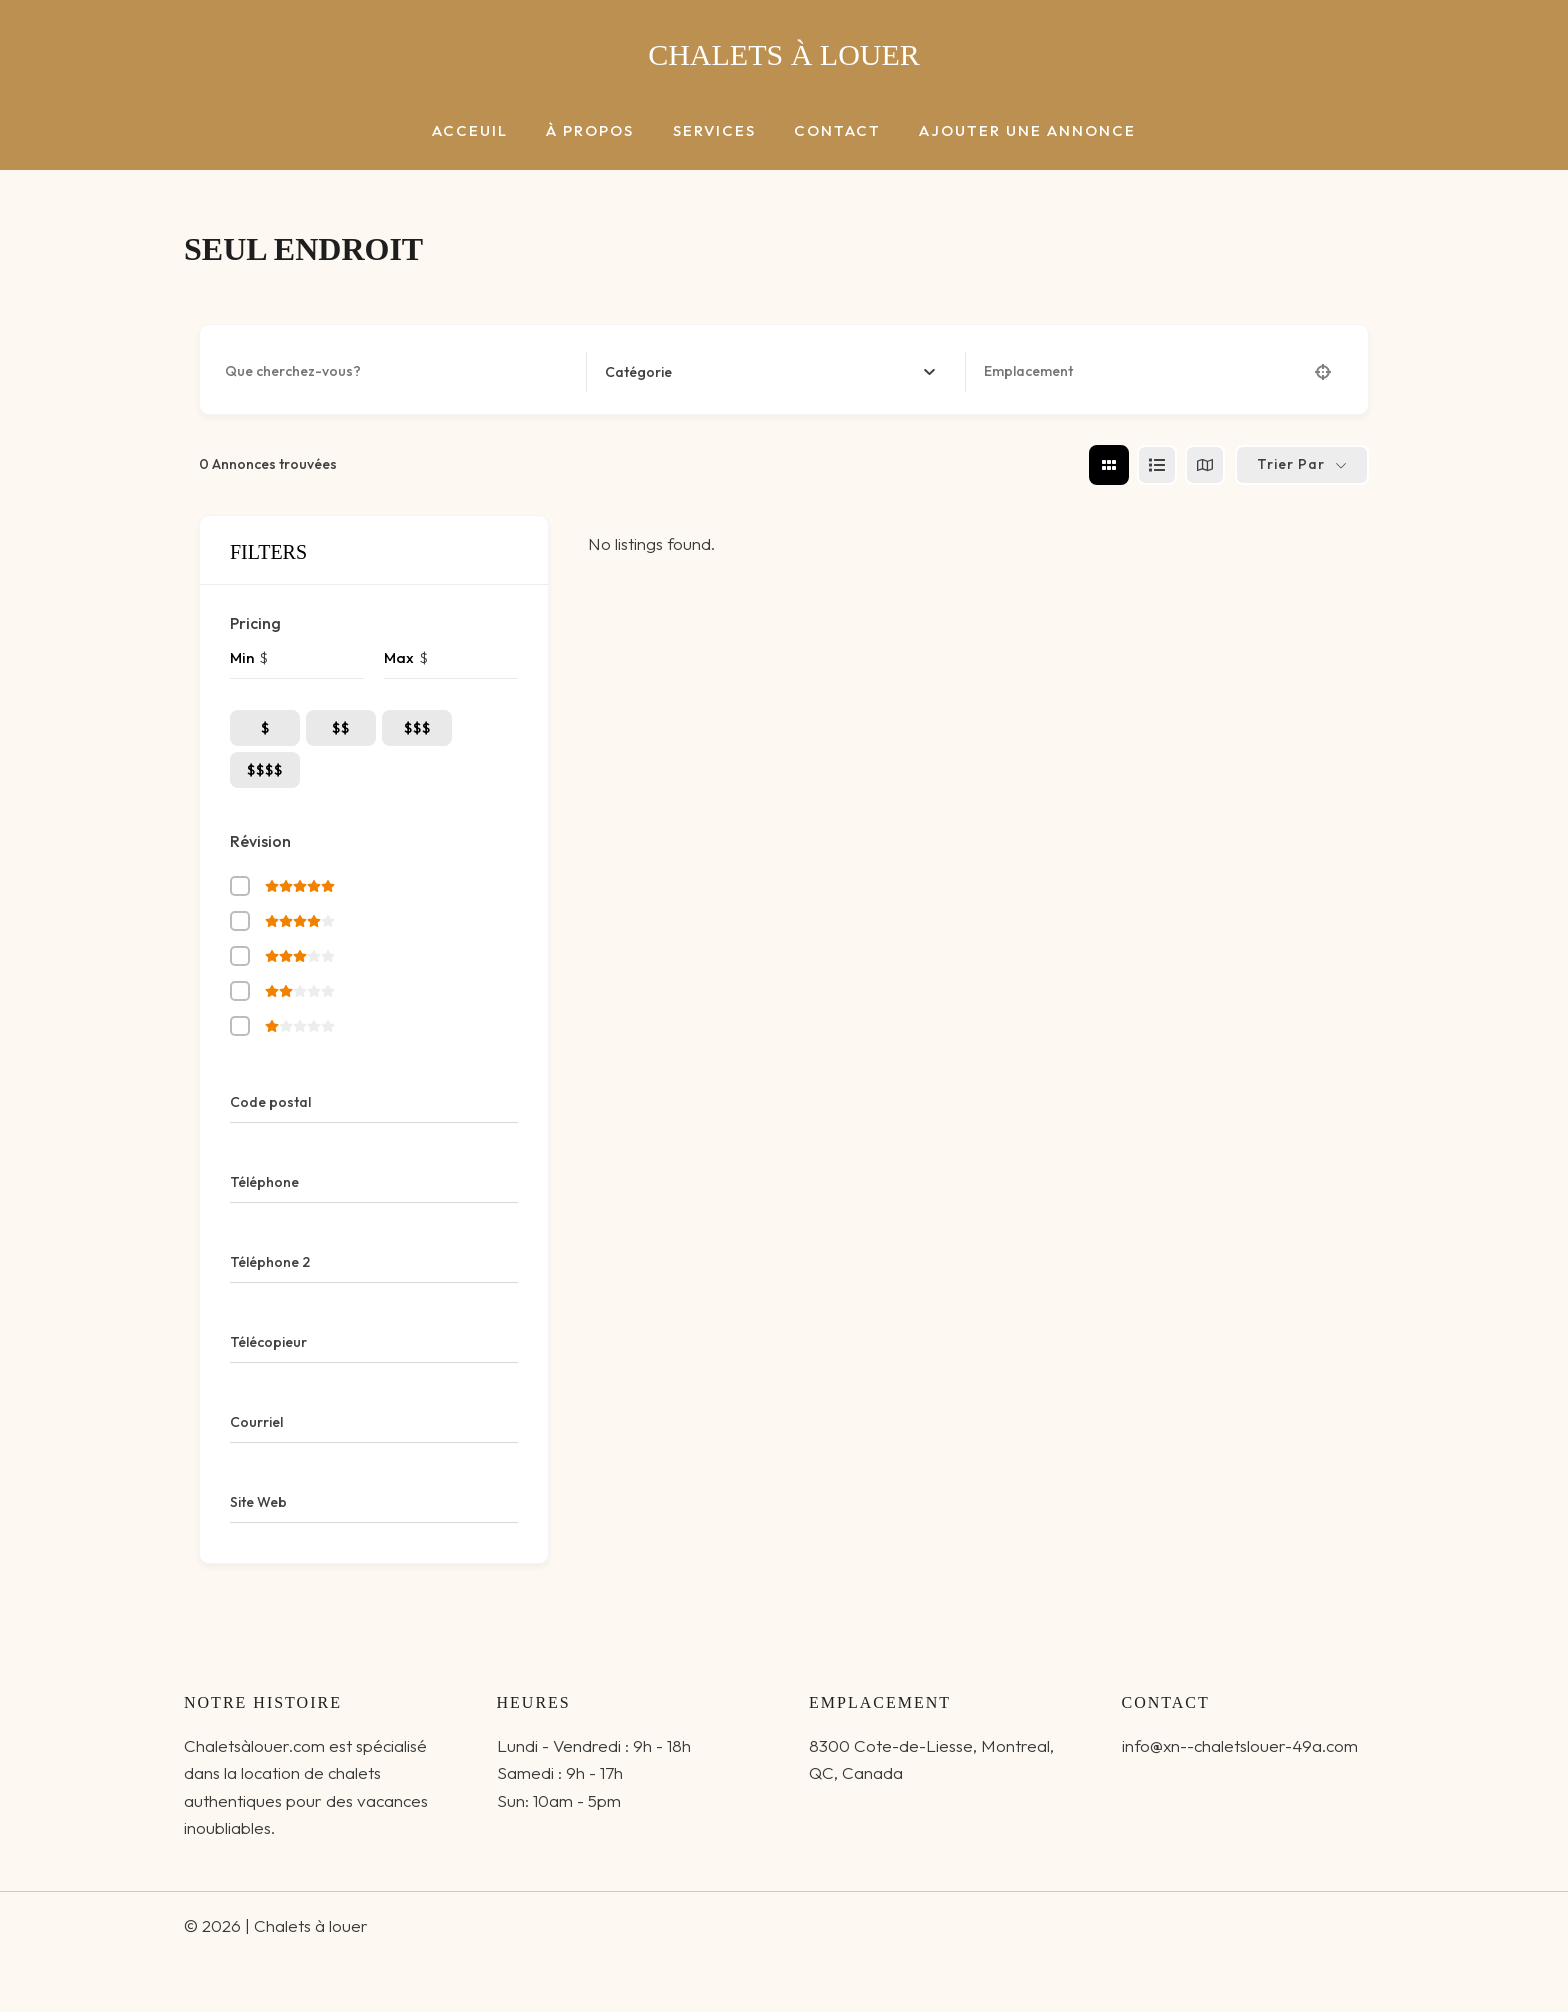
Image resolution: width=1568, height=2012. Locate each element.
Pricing (255, 623)
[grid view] (1109, 465)
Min (242, 657)
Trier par (1291, 464)
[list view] (1157, 465)
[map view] (1205, 465)
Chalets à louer (784, 54)
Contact (829, 131)
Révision (260, 841)
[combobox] (770, 372)
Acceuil (487, 131)
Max (399, 657)
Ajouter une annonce (1011, 131)
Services (714, 131)
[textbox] (638, 372)
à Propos (599, 131)
